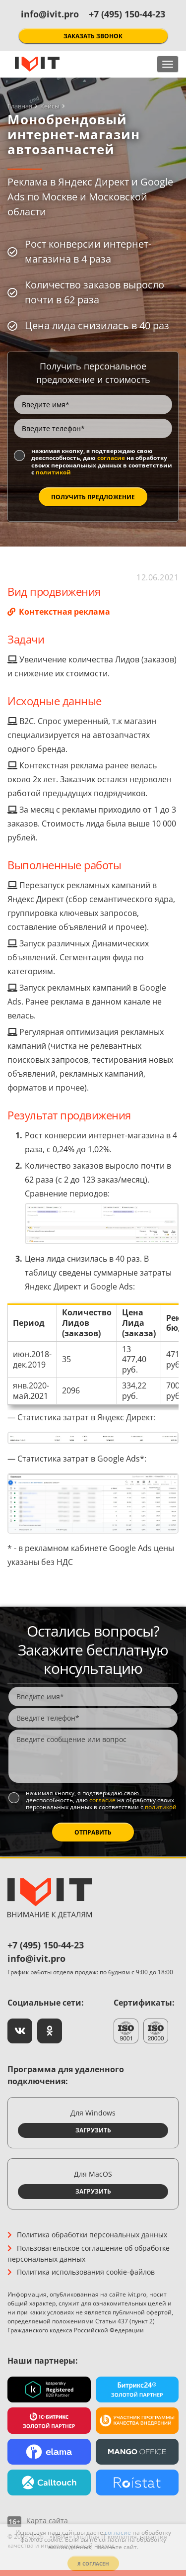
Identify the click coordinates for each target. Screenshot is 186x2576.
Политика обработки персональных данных (92, 2234)
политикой (53, 472)
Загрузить (93, 2130)
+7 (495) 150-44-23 (127, 14)
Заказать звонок (93, 36)
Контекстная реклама (63, 611)
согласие (111, 458)
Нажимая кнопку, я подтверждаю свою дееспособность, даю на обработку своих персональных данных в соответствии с (101, 462)
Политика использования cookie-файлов (86, 2272)
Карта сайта (47, 2520)
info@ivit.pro (50, 14)
